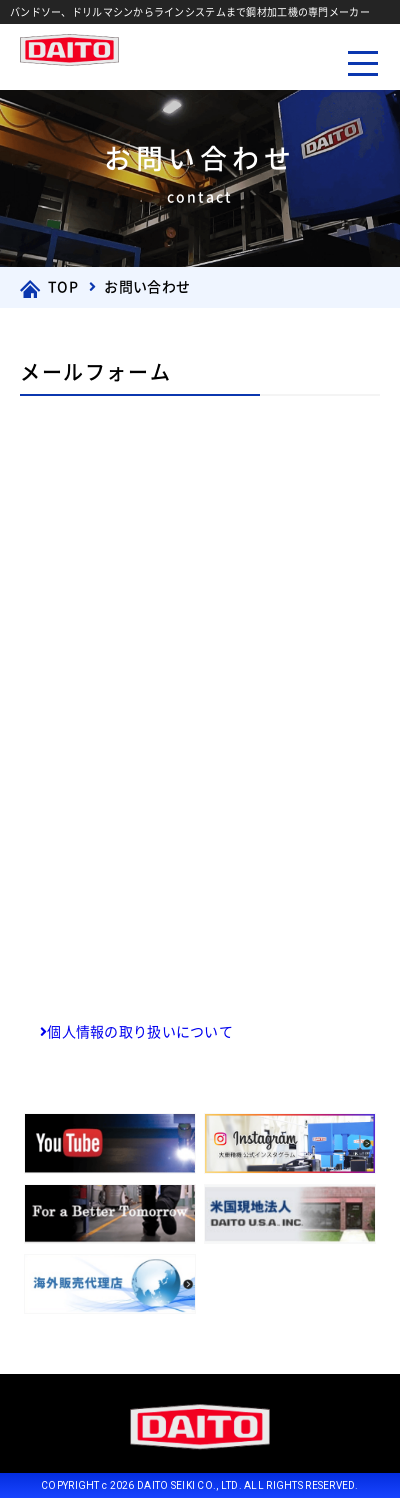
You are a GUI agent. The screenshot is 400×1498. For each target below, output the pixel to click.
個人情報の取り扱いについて (136, 1032)
